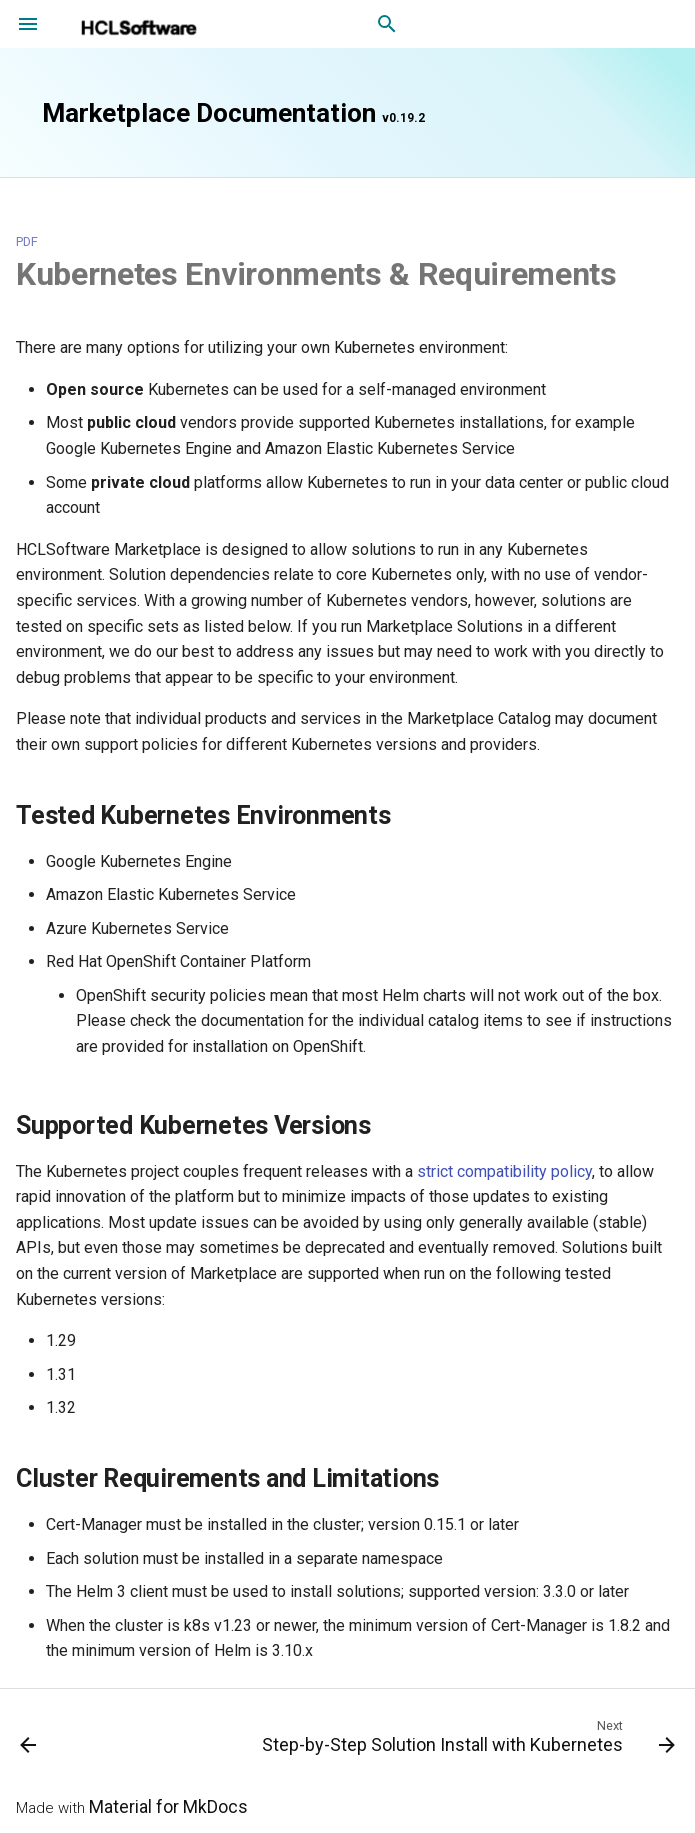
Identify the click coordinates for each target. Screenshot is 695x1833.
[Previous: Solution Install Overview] (29, 1741)
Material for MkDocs (168, 1807)
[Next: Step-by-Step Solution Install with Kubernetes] (465, 1741)
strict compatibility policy (504, 1171)
